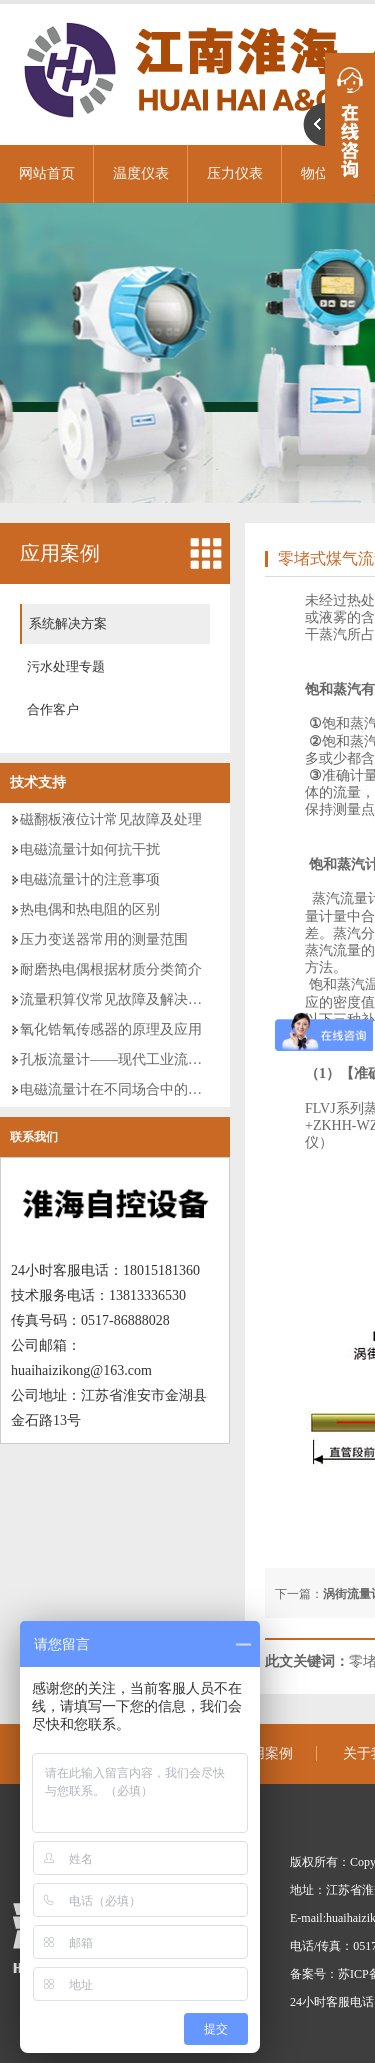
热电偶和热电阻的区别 (90, 909)
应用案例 (60, 553)
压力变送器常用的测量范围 (104, 939)
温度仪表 (141, 173)
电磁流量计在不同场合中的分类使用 (132, 1089)
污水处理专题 (66, 666)
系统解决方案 (68, 623)
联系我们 (34, 1137)
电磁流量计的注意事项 (90, 879)
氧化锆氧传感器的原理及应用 (111, 1029)
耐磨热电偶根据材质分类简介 (111, 969)
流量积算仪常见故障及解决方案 (118, 999)
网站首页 (47, 173)
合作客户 (53, 709)
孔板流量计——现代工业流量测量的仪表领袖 (160, 1059)
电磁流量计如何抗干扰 (90, 849)
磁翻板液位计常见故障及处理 (111, 819)
